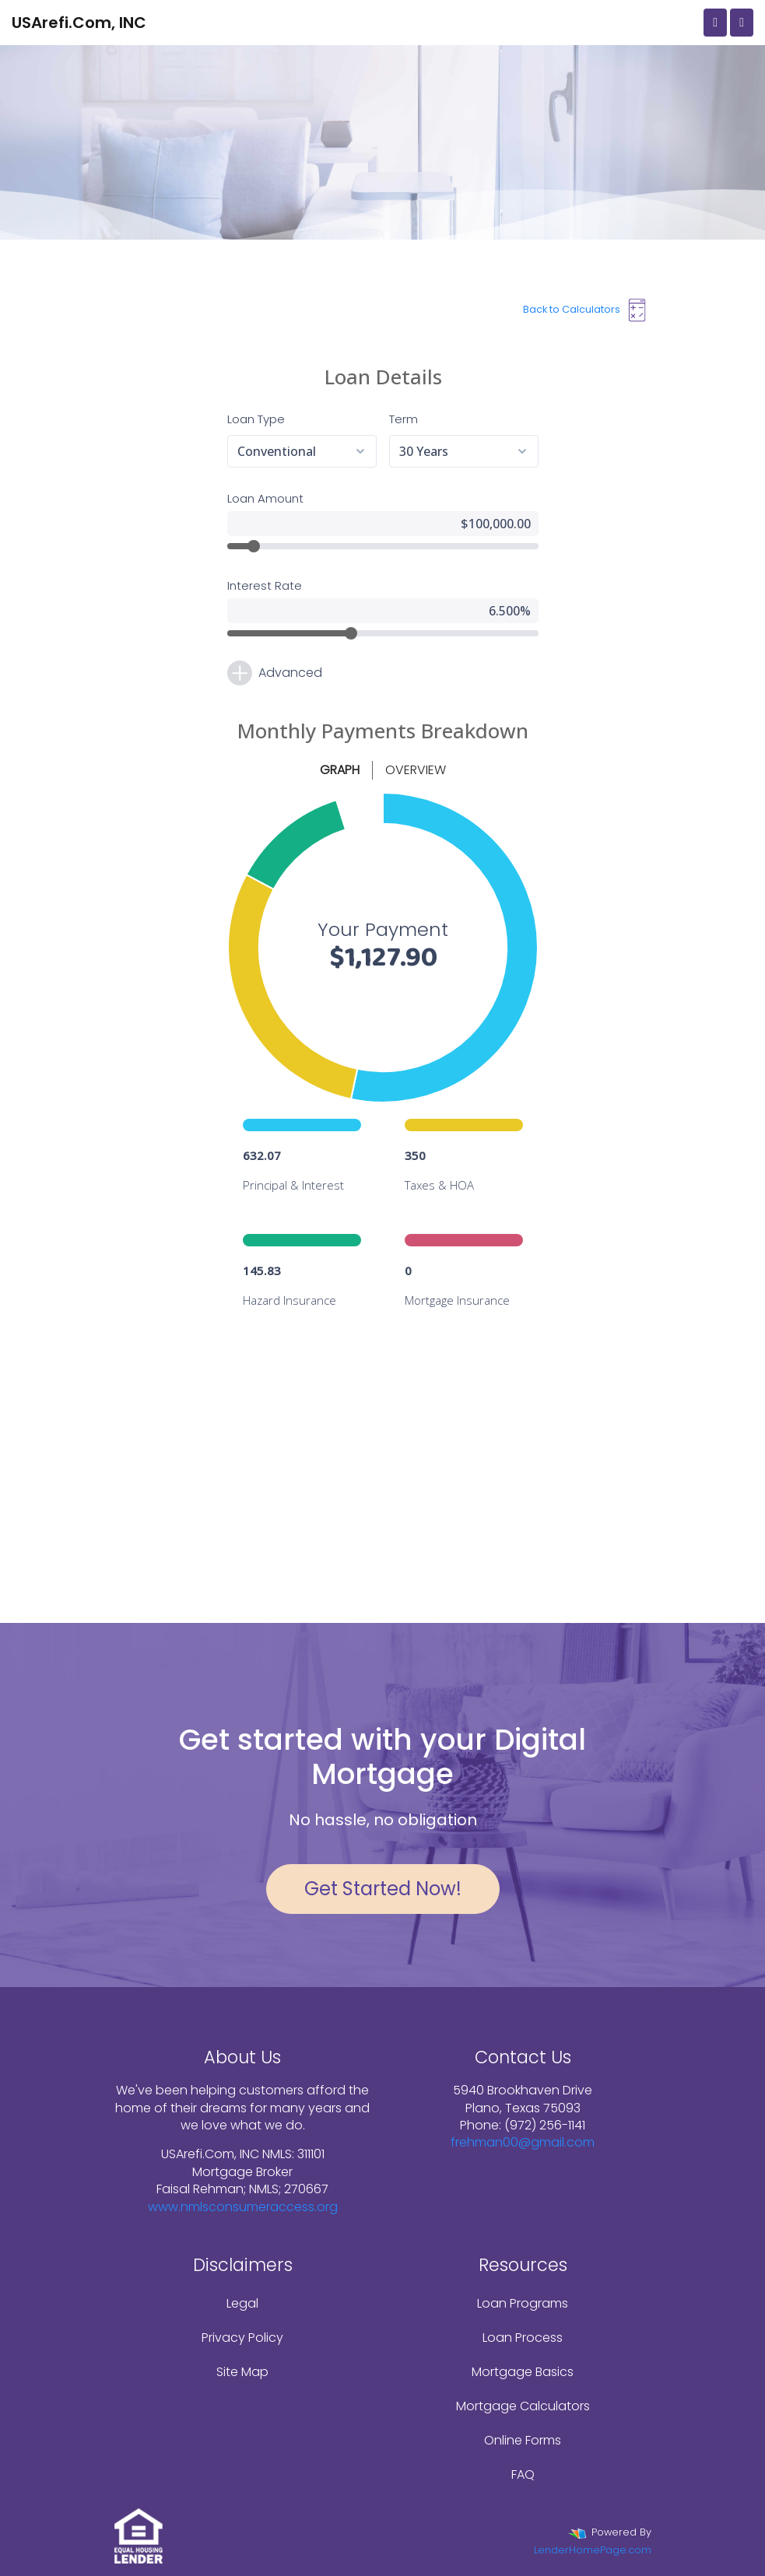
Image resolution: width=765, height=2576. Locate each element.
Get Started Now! (382, 1888)
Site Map (242, 2372)
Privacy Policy (242, 2337)
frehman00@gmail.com (523, 2142)
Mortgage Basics (523, 2372)
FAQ (523, 2474)
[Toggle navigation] (741, 23)
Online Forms (522, 2440)
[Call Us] (715, 23)
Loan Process (523, 2337)
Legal (242, 2303)
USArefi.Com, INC (79, 22)
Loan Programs (522, 2303)
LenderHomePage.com (592, 2550)
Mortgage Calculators (523, 2406)
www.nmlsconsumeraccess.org (243, 2207)
